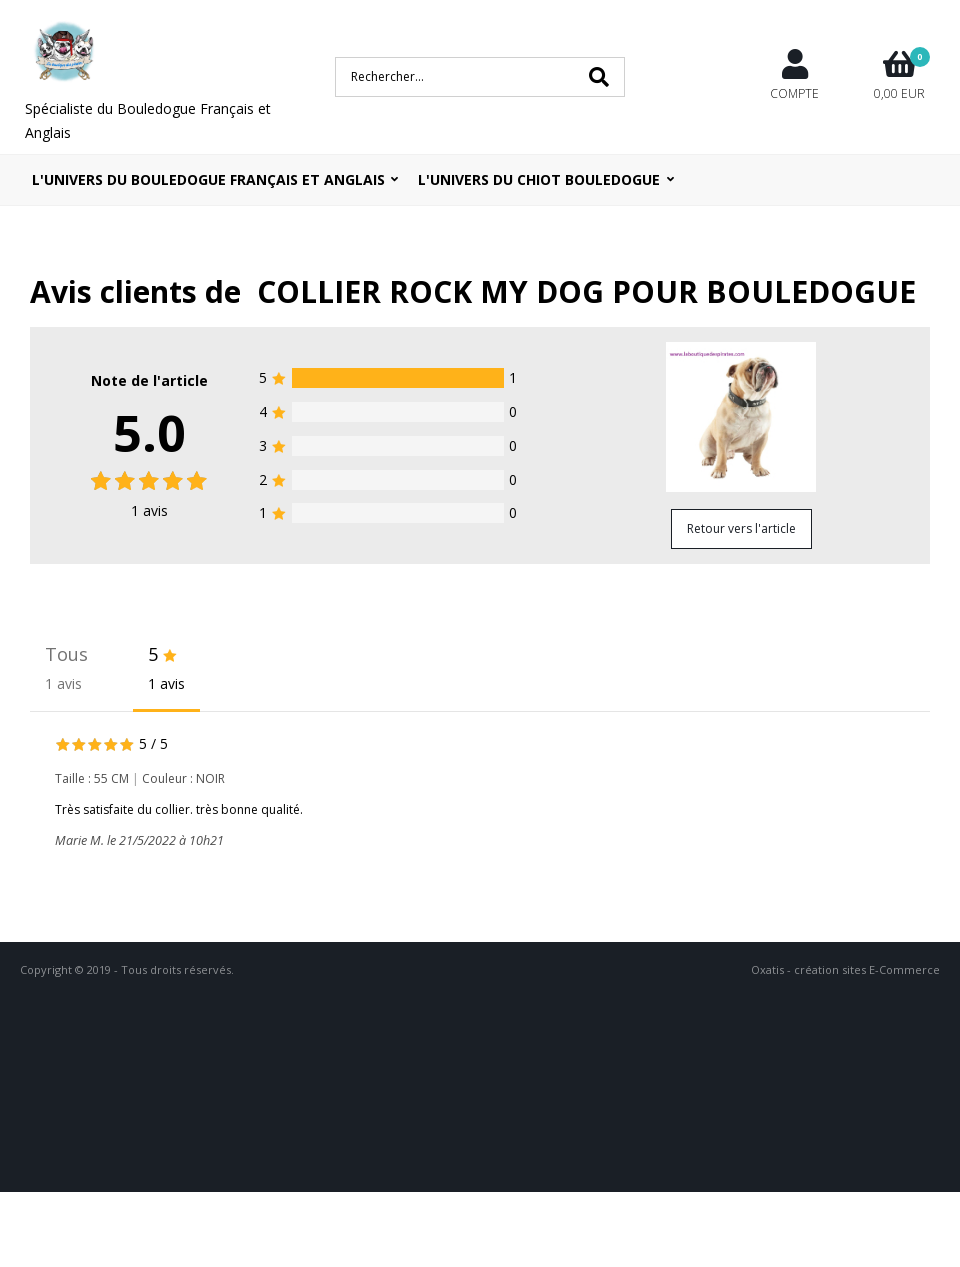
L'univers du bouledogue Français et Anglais (208, 179)
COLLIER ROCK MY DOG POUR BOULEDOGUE (586, 291)
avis (149, 510)
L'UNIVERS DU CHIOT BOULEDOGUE (539, 179)
